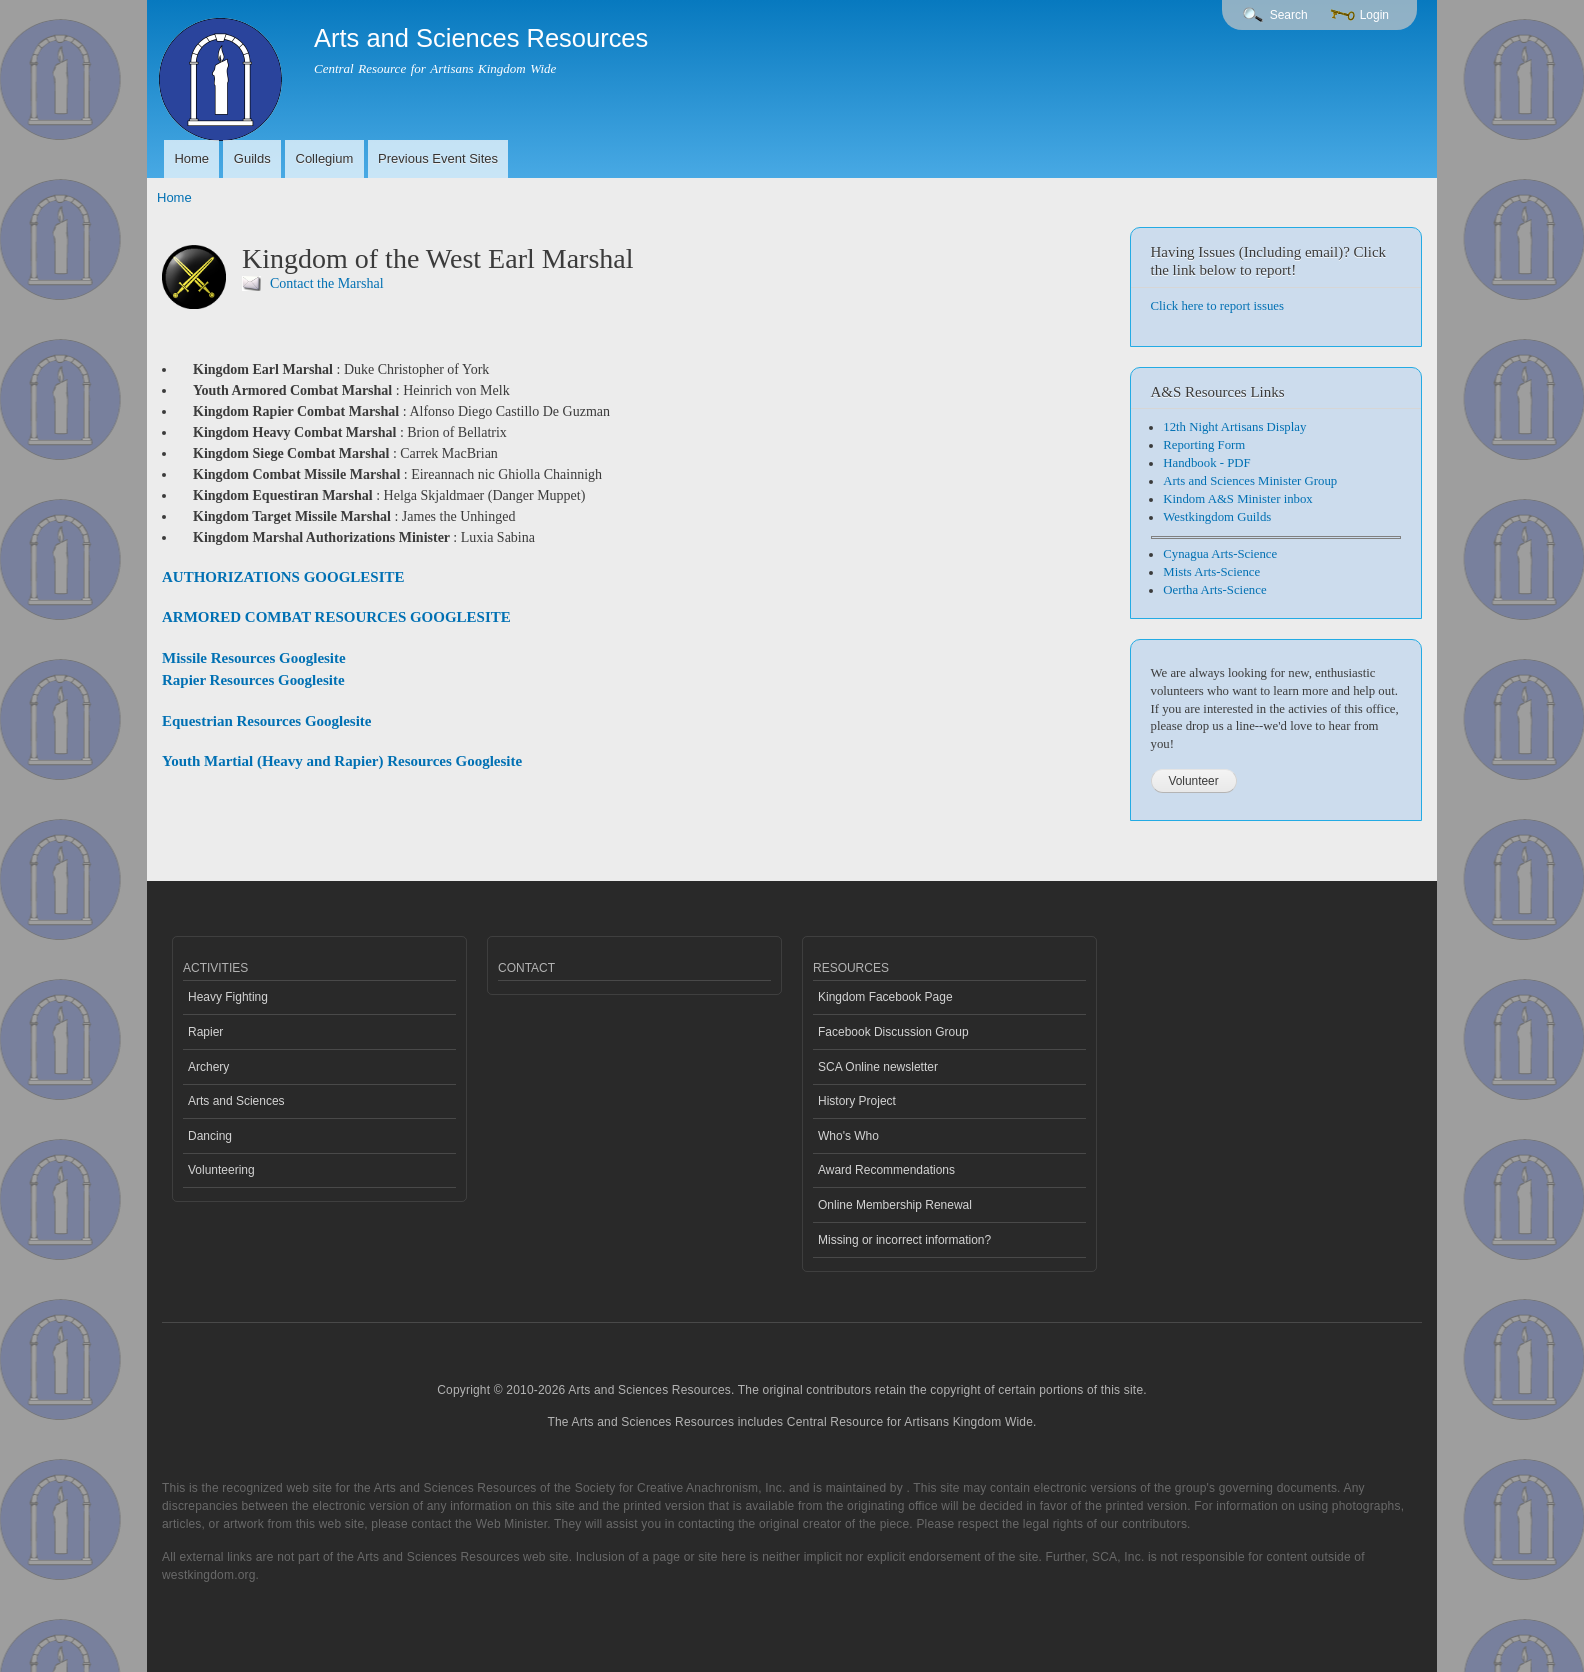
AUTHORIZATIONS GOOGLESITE (283, 577)
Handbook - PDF (1206, 463)
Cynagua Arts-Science (1220, 554)
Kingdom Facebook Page (885, 997)
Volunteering (221, 1170)
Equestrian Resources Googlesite (267, 721)
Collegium (325, 158)
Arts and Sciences (236, 1101)
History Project (857, 1101)
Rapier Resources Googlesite (253, 680)
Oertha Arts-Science (1214, 590)
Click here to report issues (1217, 306)
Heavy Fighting (228, 997)
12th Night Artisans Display (1234, 427)
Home (191, 158)
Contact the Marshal (327, 283)
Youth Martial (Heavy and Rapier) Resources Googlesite (342, 761)
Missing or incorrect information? (904, 1240)
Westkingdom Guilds (1217, 517)
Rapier (205, 1032)
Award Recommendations (886, 1170)
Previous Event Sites (438, 158)
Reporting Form (1204, 445)
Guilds (252, 158)
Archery (208, 1067)
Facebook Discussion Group (893, 1032)
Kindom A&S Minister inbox (1237, 499)
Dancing (210, 1136)
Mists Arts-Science (1211, 572)
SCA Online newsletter (878, 1067)
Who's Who (848, 1136)
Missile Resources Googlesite (254, 658)
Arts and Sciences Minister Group (1250, 481)
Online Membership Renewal (895, 1205)
